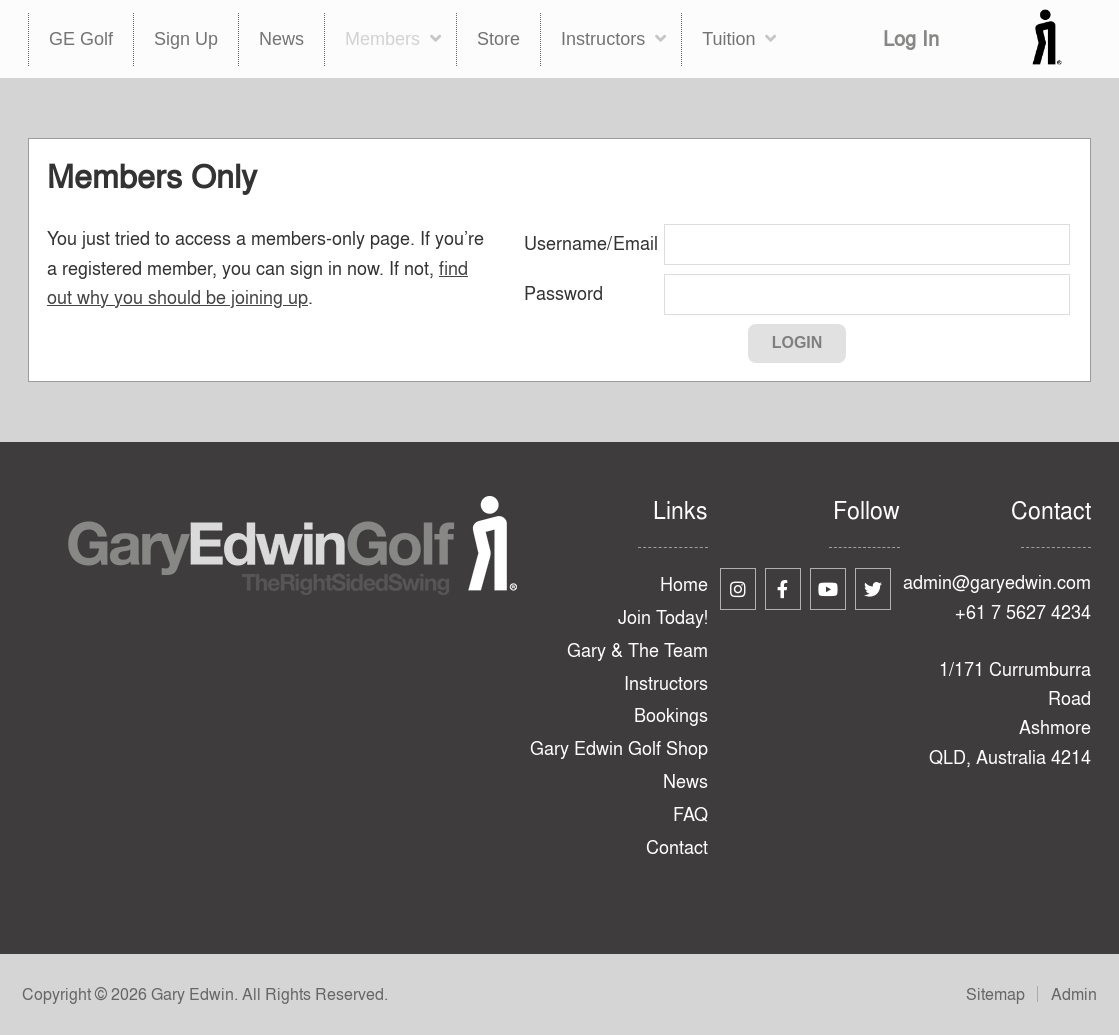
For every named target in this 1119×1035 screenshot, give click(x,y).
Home (684, 584)
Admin (1074, 994)
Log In (911, 38)
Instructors (666, 683)
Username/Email (591, 243)
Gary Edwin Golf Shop (619, 748)
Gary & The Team (637, 650)
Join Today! (663, 617)
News (685, 781)
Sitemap (995, 994)
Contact (677, 847)
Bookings (671, 715)
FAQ (690, 814)
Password (563, 293)
